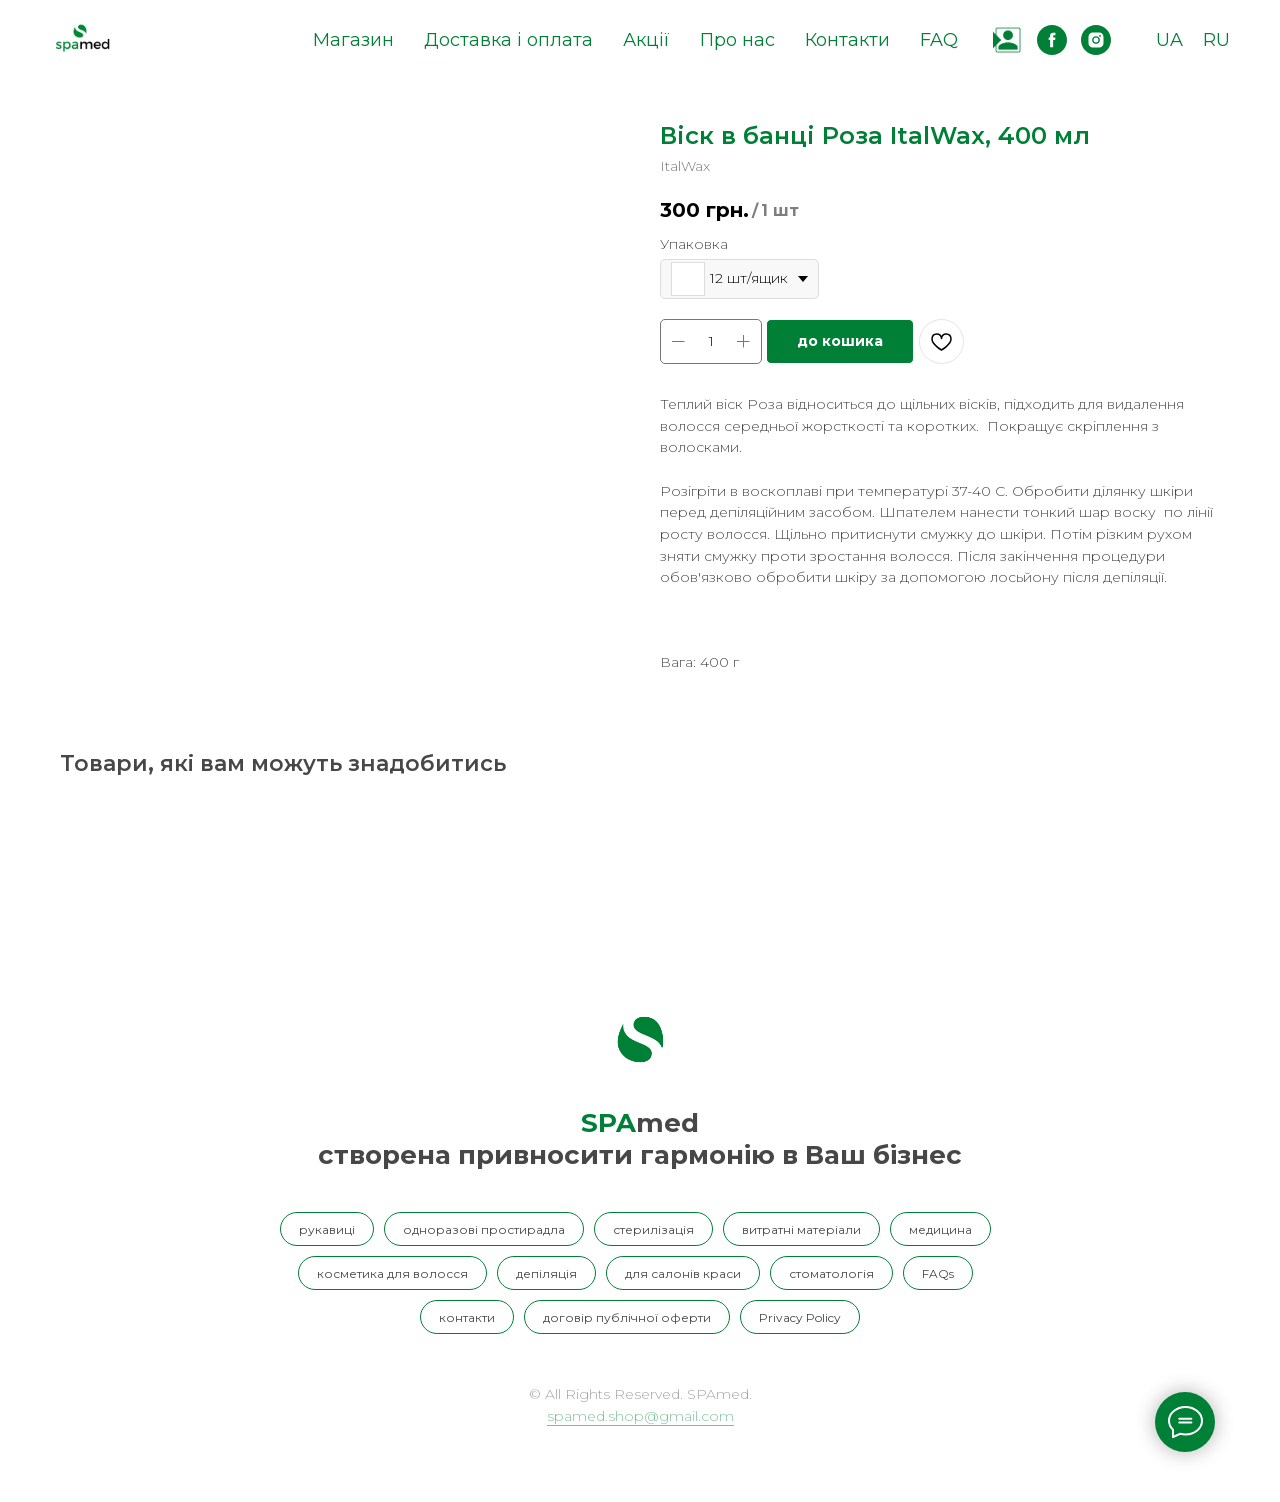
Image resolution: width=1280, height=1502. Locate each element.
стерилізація (653, 1229)
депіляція (546, 1273)
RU (1216, 40)
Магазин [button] (353, 40)
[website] (1008, 40)
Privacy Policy (800, 1317)
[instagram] (1096, 40)
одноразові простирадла (484, 1229)
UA (1169, 40)
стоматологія (831, 1273)
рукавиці (327, 1229)
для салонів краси (683, 1273)
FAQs (938, 1273)
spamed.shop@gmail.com (640, 1416)
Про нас (737, 40)
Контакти (847, 40)
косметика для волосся (392, 1273)
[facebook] (1052, 40)
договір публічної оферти (627, 1317)
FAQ (939, 40)
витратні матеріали (801, 1229)
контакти (467, 1317)
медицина (940, 1229)
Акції (646, 40)
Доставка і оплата (508, 40)
